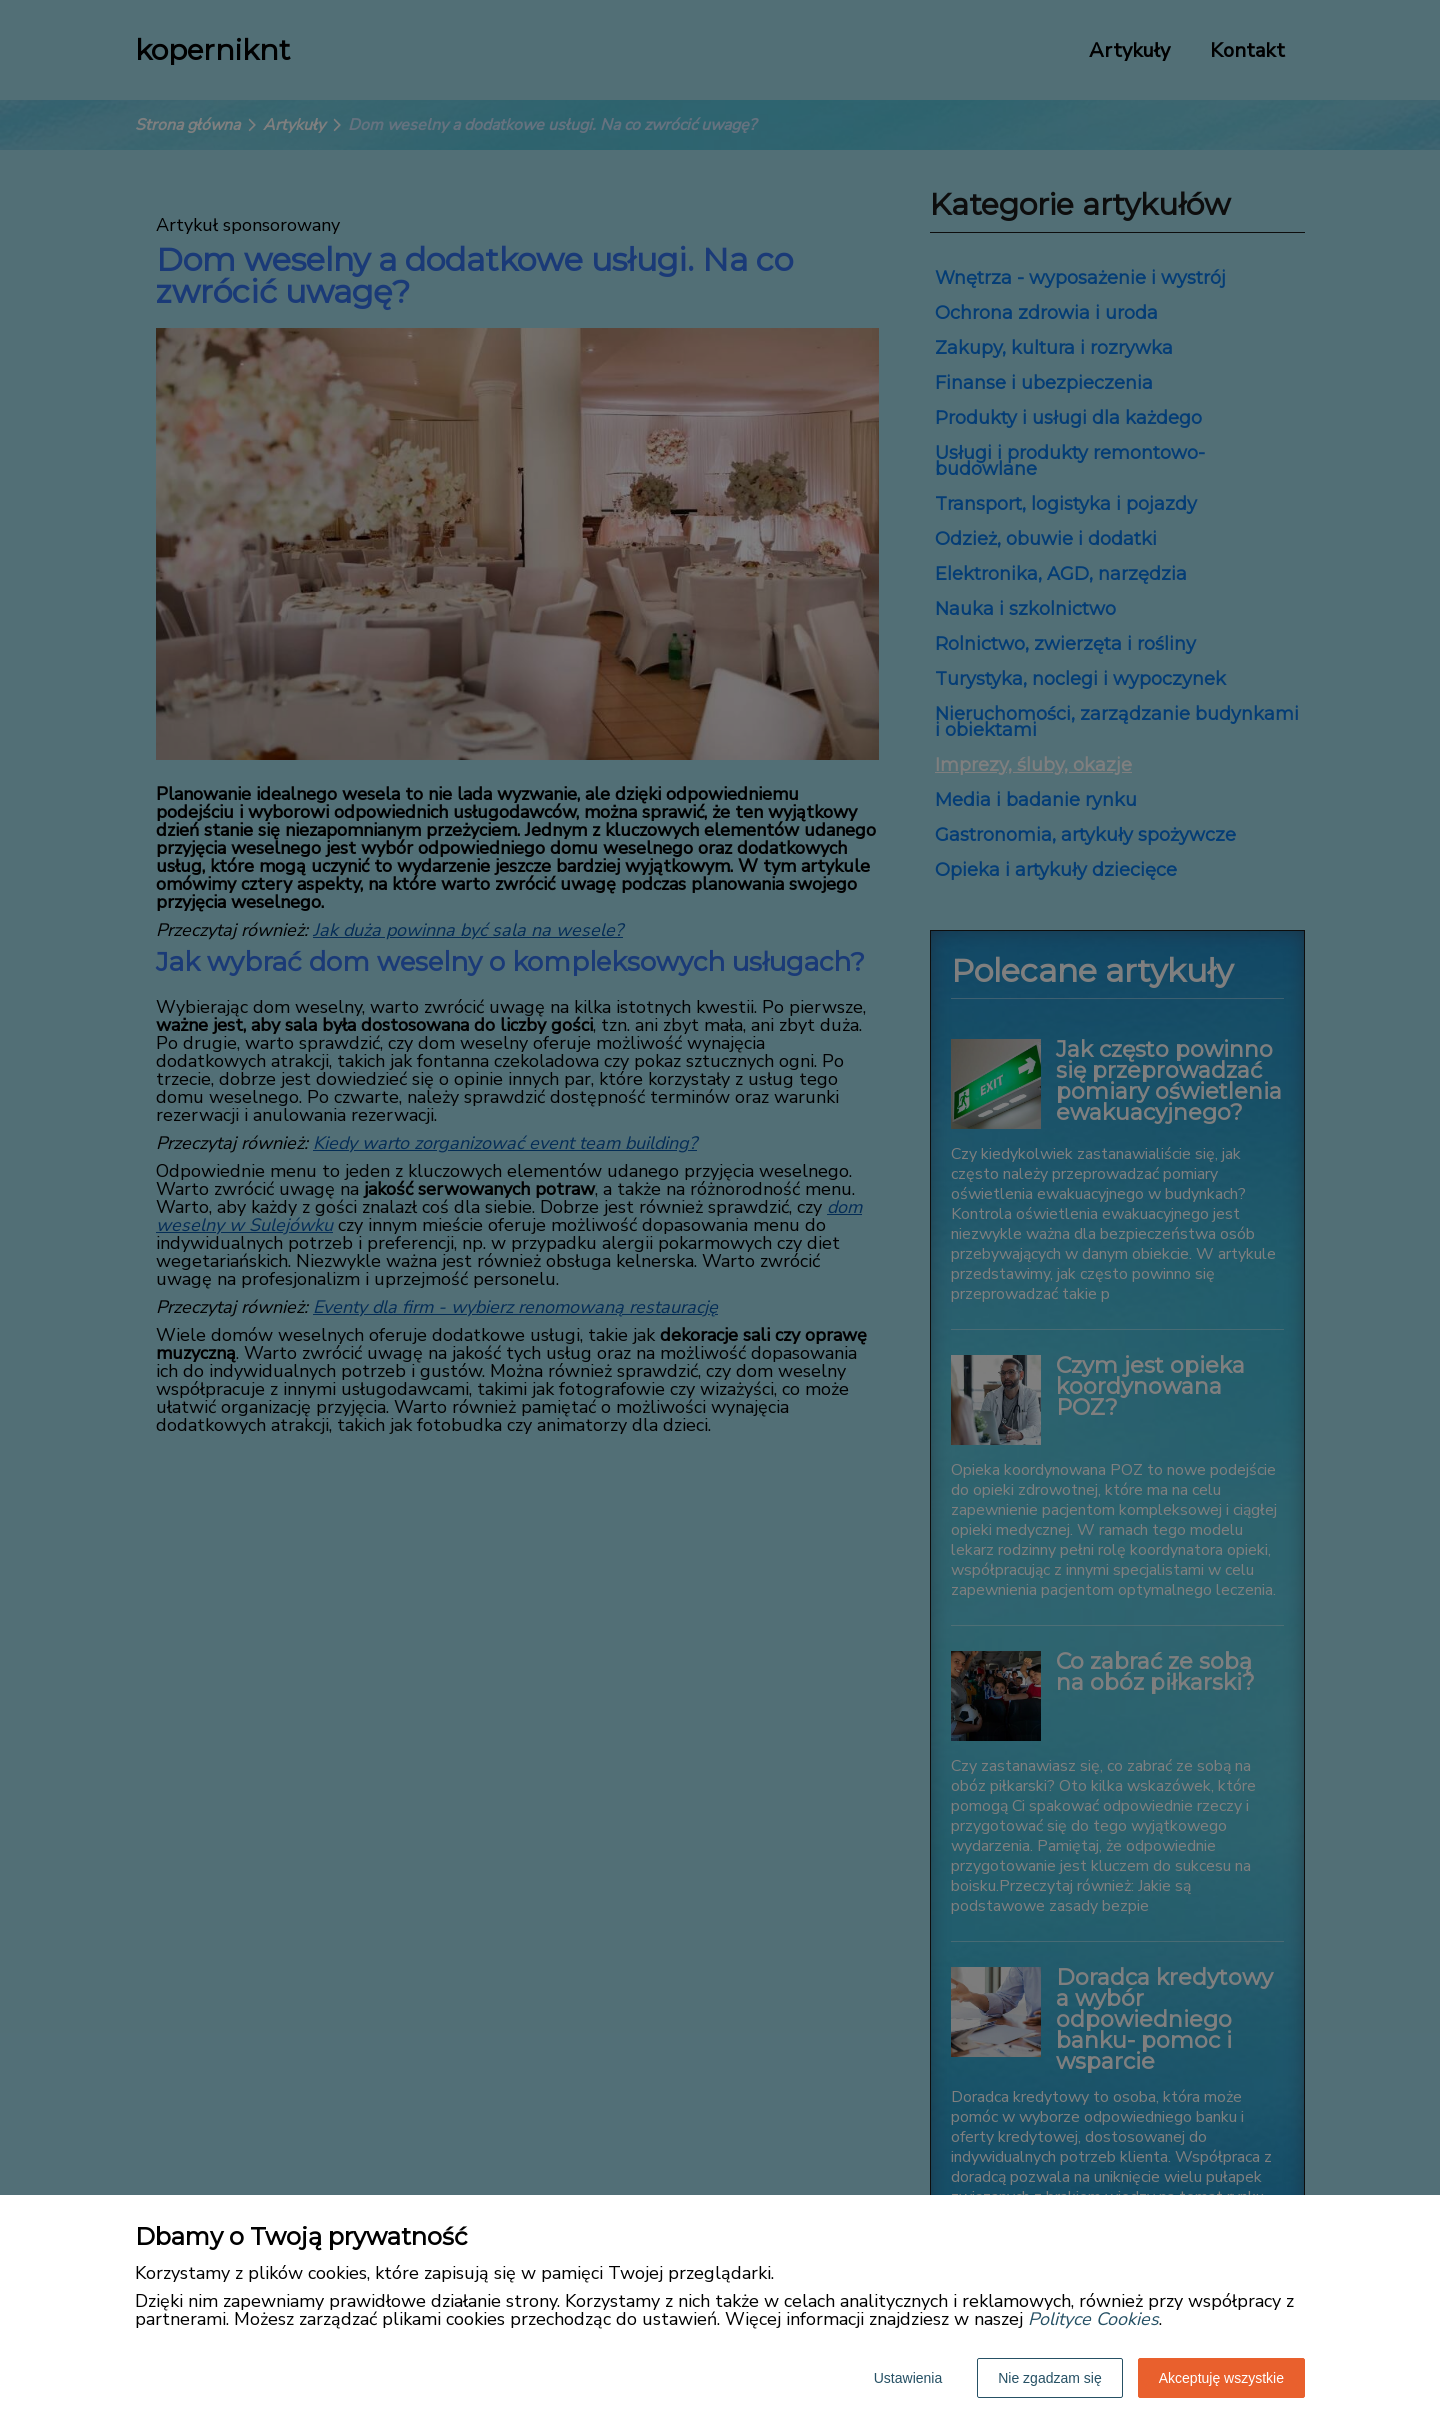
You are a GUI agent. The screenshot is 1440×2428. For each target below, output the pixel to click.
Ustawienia (908, 2378)
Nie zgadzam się (1050, 2378)
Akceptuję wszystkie (1221, 2378)
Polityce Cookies (1093, 2319)
